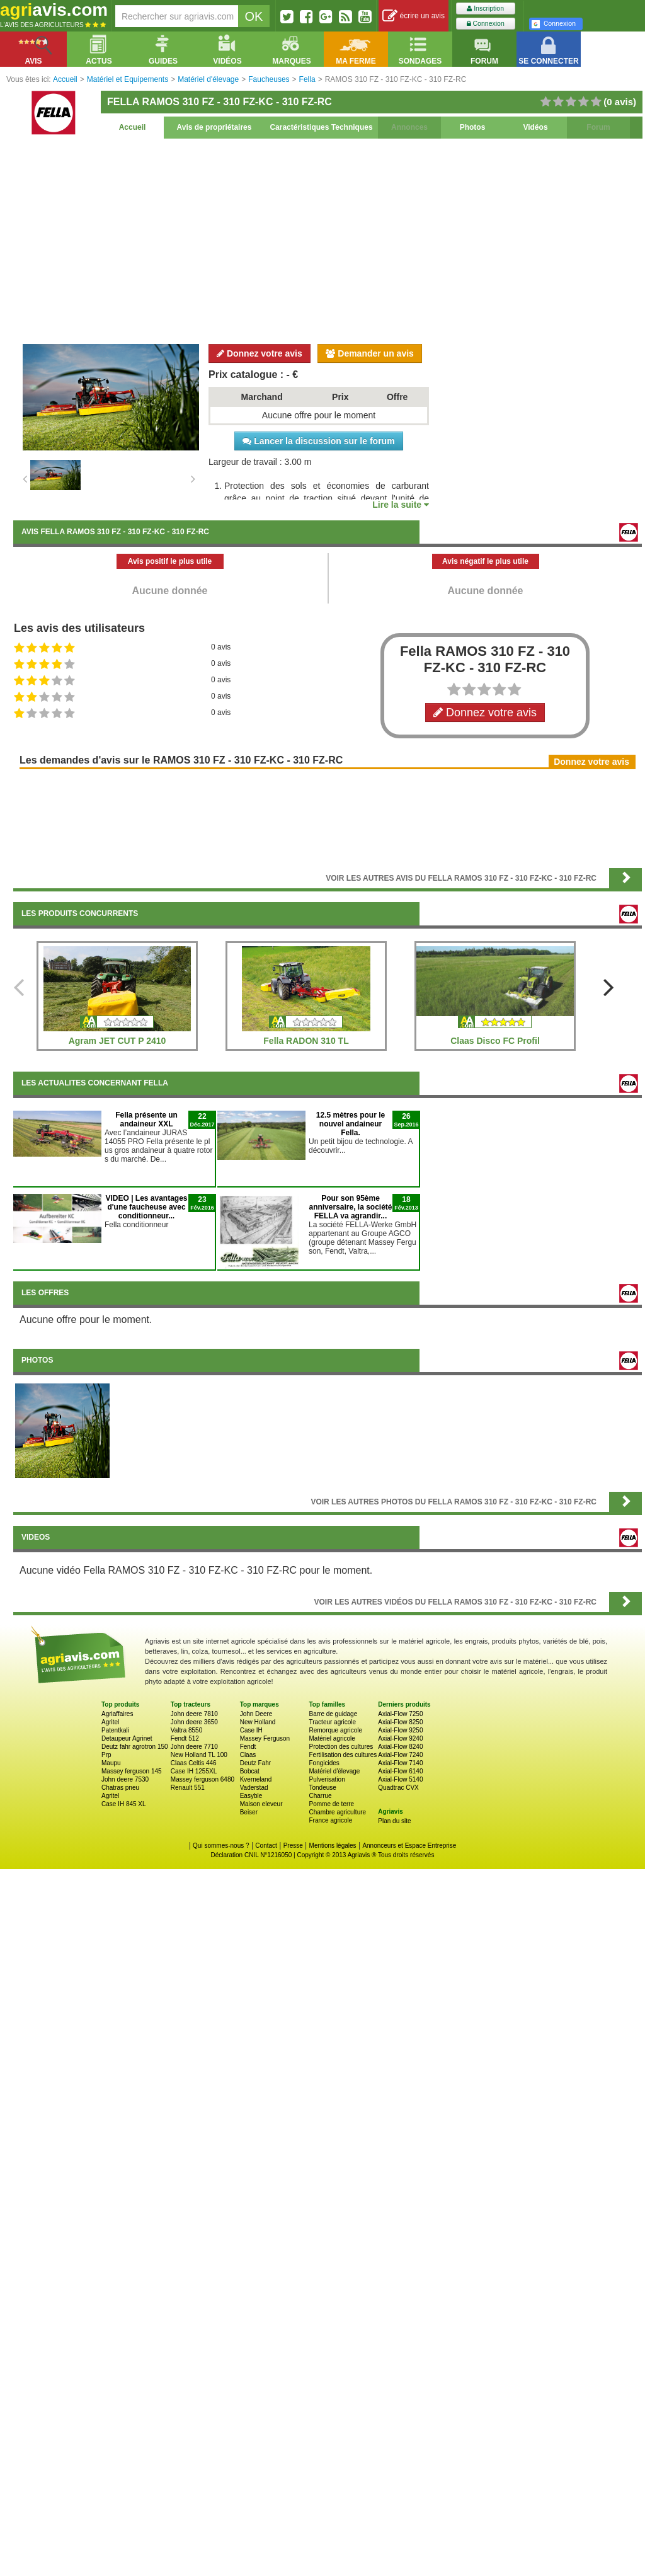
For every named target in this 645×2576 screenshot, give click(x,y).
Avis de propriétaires (214, 127)
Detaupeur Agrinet (126, 1738)
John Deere (256, 1713)
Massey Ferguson (265, 1738)
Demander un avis (370, 353)
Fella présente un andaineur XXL (146, 1119)
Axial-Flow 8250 (400, 1722)
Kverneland (256, 1779)
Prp (106, 1754)
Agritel (110, 1722)
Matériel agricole (332, 1738)
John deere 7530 (125, 1779)
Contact (266, 1845)
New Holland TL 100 (199, 1754)
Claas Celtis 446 (194, 1763)
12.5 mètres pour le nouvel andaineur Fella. (350, 1124)
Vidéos (535, 127)
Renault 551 (188, 1787)
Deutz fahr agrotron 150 (134, 1746)
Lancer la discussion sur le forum (318, 441)
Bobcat (250, 1771)
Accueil (132, 127)
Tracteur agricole (332, 1722)
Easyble (251, 1795)
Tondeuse (322, 1787)
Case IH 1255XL (194, 1771)
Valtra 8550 (186, 1730)
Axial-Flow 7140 (400, 1763)
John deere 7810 (194, 1713)
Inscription (485, 8)
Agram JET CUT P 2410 (117, 1041)
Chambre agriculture (337, 1812)
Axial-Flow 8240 (400, 1746)
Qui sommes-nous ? (221, 1845)
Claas (248, 1754)
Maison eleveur (261, 1803)
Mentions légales (333, 1845)
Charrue (320, 1795)
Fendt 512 (185, 1738)
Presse (293, 1845)
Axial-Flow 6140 (400, 1771)
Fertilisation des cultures (343, 1754)
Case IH (251, 1730)
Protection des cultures (341, 1746)
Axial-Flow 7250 (400, 1713)
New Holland (258, 1722)
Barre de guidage (333, 1713)
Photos (473, 127)
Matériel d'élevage (334, 1771)
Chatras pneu (120, 1787)
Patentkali (115, 1730)
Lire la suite (400, 505)
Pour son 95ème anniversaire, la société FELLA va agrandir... (350, 1207)
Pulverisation (327, 1779)
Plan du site (394, 1821)
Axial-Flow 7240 (400, 1754)
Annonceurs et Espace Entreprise (409, 1845)
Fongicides (324, 1763)
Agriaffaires (117, 1713)
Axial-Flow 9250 (400, 1730)
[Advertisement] (327, 239)
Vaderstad (254, 1787)
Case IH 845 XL (123, 1803)
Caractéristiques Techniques (321, 127)
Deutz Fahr (255, 1763)
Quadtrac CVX (398, 1787)
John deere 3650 (194, 1722)
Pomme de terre (331, 1803)
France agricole (330, 1820)
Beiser (249, 1812)
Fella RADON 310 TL (305, 1041)
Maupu (111, 1763)
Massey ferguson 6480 (202, 1779)
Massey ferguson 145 (131, 1771)
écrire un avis (413, 16)
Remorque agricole (335, 1730)
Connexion (486, 24)
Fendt (248, 1746)
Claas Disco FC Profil (495, 1041)
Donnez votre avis (259, 353)
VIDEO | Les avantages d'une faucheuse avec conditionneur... (146, 1207)
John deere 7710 (194, 1746)
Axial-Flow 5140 (400, 1779)
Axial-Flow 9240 (400, 1738)
